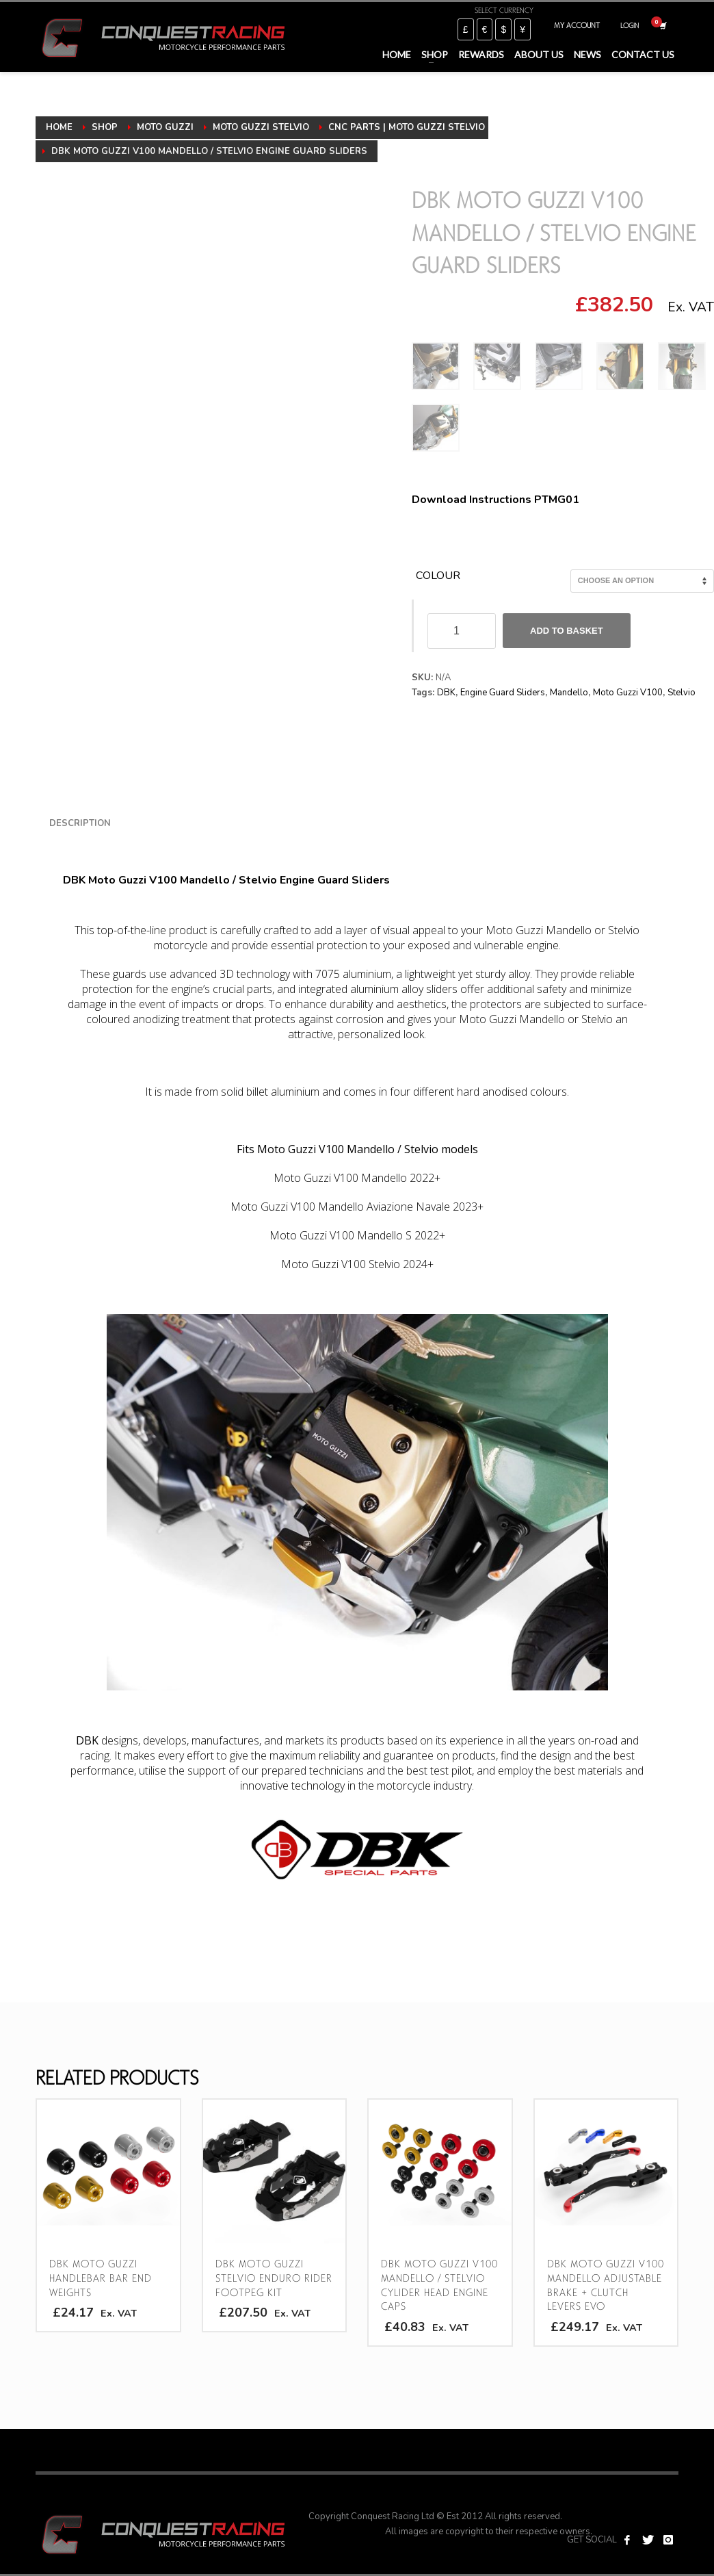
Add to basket (566, 631)
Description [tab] (80, 823)
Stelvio (681, 692)
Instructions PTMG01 (524, 499)
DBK (446, 692)
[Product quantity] (461, 631)
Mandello (569, 692)
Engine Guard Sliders (502, 692)
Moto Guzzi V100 (628, 692)
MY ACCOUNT (577, 25)
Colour (438, 576)
